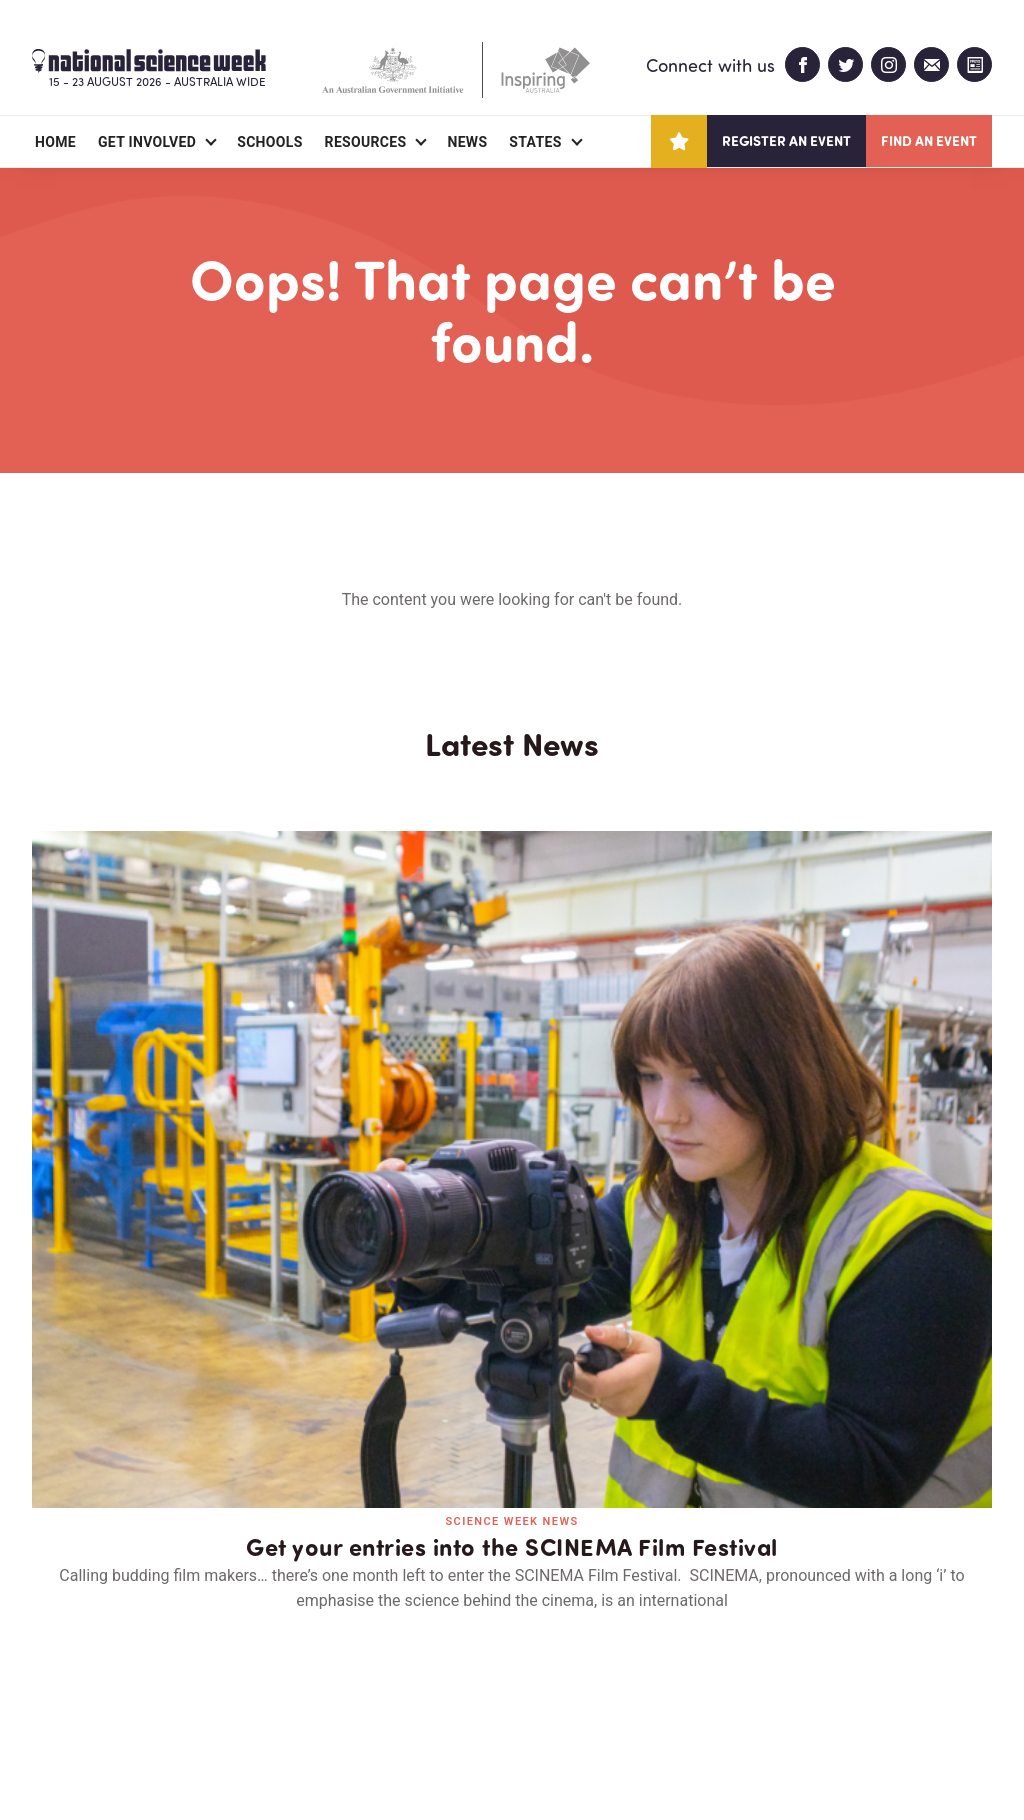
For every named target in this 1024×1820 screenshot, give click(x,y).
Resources (366, 142)
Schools (269, 142)
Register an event (786, 140)
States (535, 142)
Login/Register (394, 1689)
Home (55, 142)
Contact (264, 1689)
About (55, 1689)
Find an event (929, 140)
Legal (253, 1756)
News (467, 142)
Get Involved (147, 142)
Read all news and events (512, 1338)
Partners (155, 1689)
